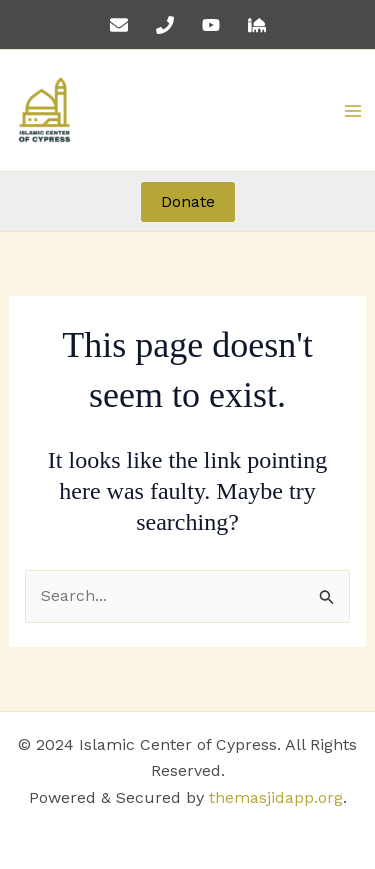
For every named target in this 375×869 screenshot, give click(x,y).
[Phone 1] (165, 25)
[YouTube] (211, 25)
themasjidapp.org (276, 797)
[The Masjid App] (257, 25)
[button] (188, 202)
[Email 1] (119, 25)
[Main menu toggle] (353, 111)
